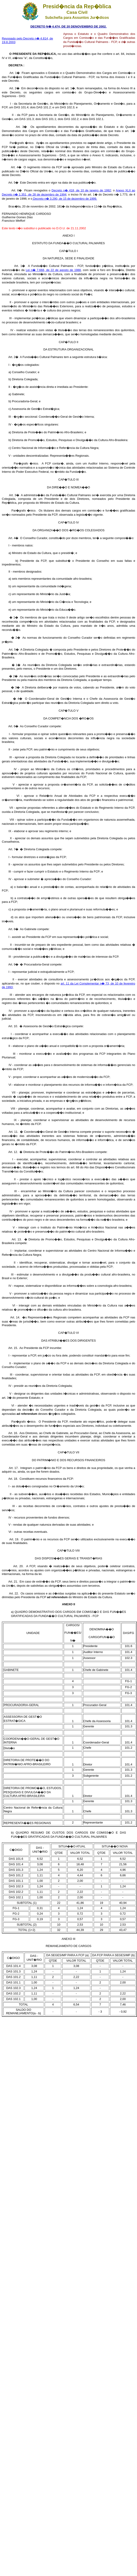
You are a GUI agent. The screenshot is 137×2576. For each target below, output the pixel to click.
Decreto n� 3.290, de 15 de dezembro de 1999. (64, 198)
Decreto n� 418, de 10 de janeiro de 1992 (81, 190)
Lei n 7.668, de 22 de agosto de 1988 (53, 270)
